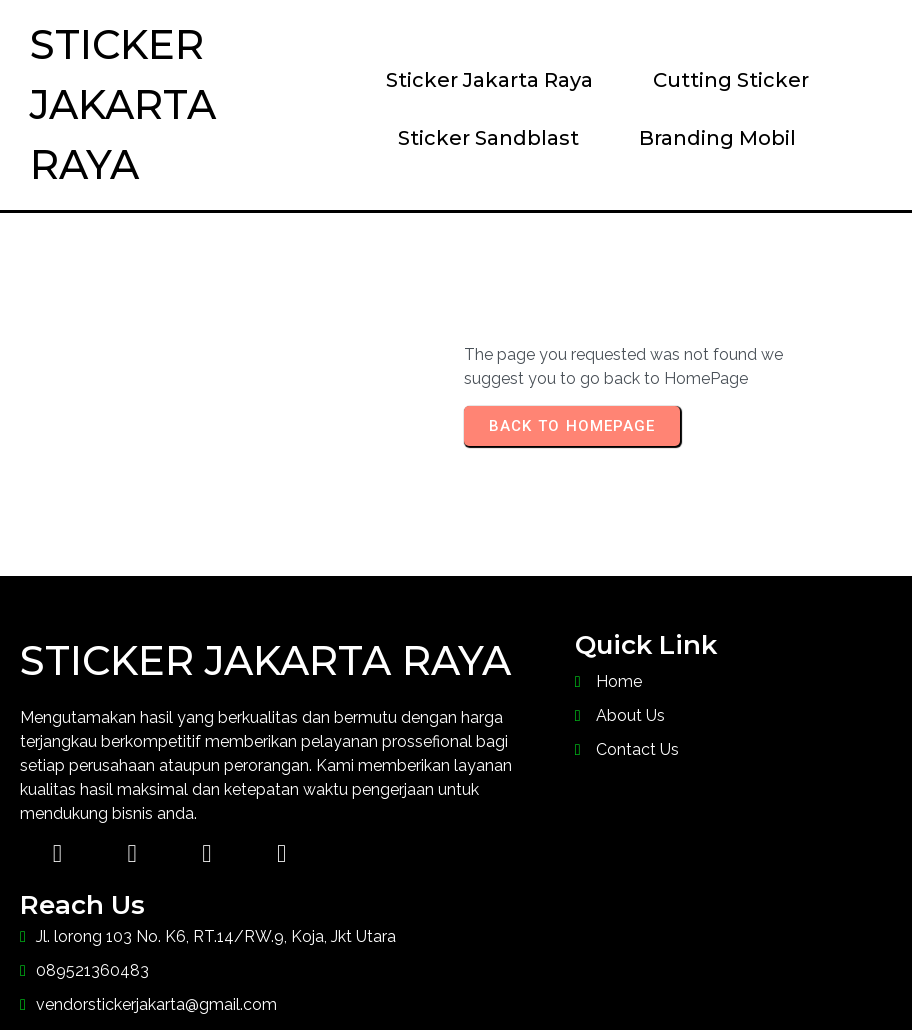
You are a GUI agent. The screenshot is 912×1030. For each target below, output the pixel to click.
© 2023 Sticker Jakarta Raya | (351, 975)
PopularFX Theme (624, 975)
